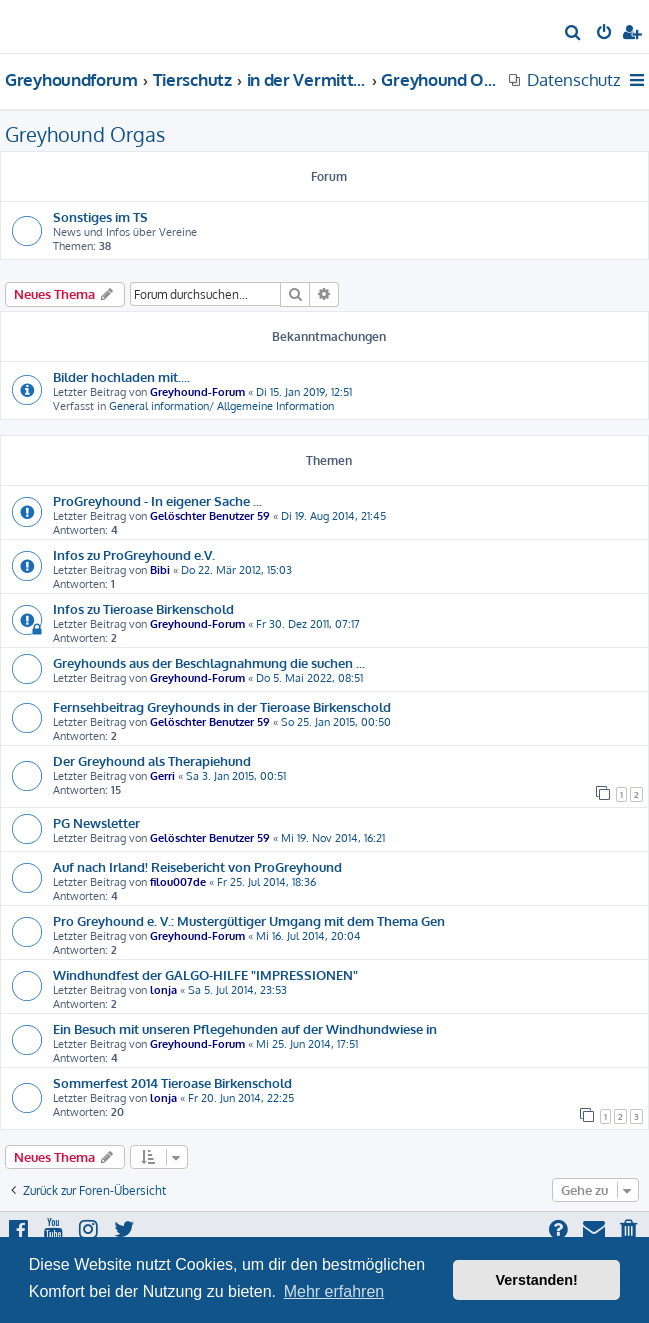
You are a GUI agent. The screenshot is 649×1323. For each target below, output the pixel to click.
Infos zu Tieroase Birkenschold (143, 608)
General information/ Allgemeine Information (221, 406)
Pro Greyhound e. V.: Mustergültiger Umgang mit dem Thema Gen (249, 920)
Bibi (160, 570)
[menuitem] (573, 34)
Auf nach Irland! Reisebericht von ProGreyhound (197, 866)
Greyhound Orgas (85, 134)
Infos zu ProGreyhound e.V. (134, 554)
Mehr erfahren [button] (334, 1291)
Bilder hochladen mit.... (121, 376)
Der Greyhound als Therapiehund (152, 760)
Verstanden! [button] (537, 1280)
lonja (163, 990)
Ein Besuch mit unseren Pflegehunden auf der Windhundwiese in (245, 1028)
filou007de (178, 882)
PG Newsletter (96, 822)
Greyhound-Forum (197, 392)
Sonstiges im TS (100, 216)
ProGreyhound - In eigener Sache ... (157, 500)
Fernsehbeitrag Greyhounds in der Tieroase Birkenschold (222, 706)
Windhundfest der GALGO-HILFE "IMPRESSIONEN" (205, 974)
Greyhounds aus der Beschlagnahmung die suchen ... (209, 662)
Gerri (162, 776)
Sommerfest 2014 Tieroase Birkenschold (172, 1082)
